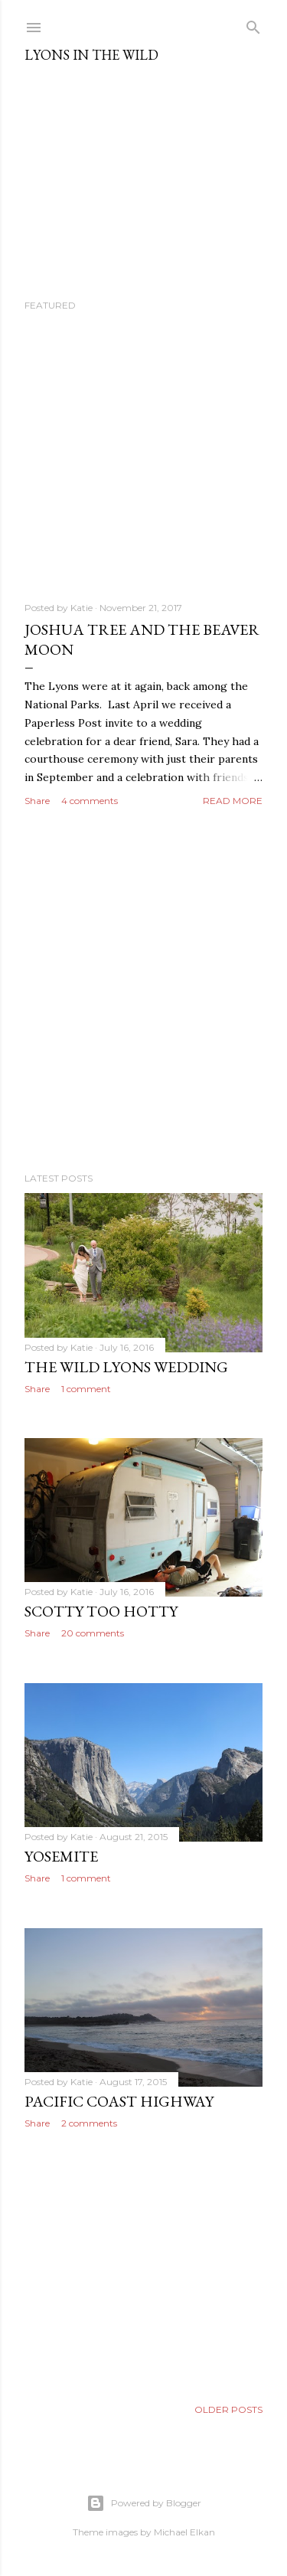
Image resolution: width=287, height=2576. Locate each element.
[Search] (253, 24)
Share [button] (37, 800)
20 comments (92, 1633)
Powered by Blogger (143, 2503)
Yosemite (61, 1856)
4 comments (89, 800)
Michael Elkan (184, 2532)
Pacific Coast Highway (119, 2101)
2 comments (89, 2123)
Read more (233, 800)
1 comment (86, 1388)
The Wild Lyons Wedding (126, 1367)
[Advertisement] (143, 990)
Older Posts (228, 2409)
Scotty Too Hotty (101, 1611)
